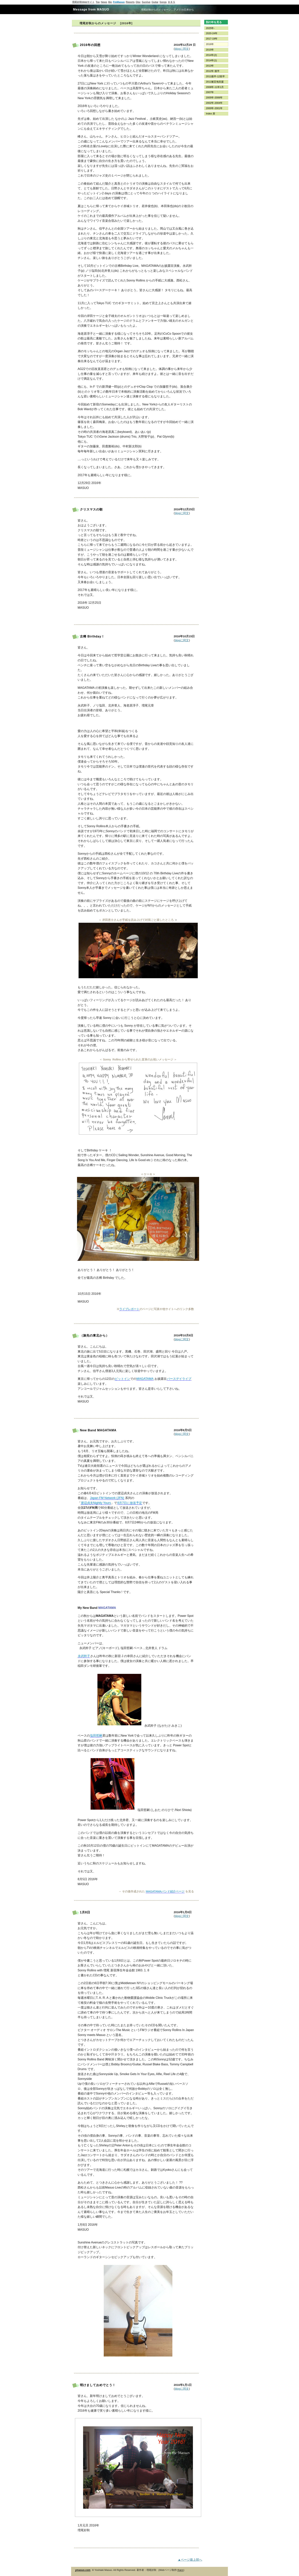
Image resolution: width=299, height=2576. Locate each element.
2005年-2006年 (214, 97)
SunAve (146, 2)
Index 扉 (210, 113)
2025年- (210, 28)
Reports (130, 2)
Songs (163, 2)
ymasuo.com (82, 2570)
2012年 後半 (212, 71)
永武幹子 (84, 1656)
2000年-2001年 (214, 108)
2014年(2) (211, 55)
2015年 (210, 49)
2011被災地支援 (215, 81)
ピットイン (122, 1378)
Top (98, 2)
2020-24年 (211, 33)
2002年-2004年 (214, 102)
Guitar (155, 2)
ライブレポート (129, 1309)
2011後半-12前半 (215, 76)
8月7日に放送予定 (129, 1503)
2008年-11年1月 (215, 87)
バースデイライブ (179, 1378)
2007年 (210, 92)
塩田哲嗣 (96, 1735)
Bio (110, 2)
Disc (138, 2)
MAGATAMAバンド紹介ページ (165, 1891)
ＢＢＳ (171, 2)
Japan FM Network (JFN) (107, 1498)
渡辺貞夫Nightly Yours (96, 1503)
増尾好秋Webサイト (83, 2)
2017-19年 (211, 38)
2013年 (210, 65)
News (104, 2)
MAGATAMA (145, 1378)
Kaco (180, 2570)
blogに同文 (182, 48)
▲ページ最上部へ (190, 2559)
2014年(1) (211, 60)
